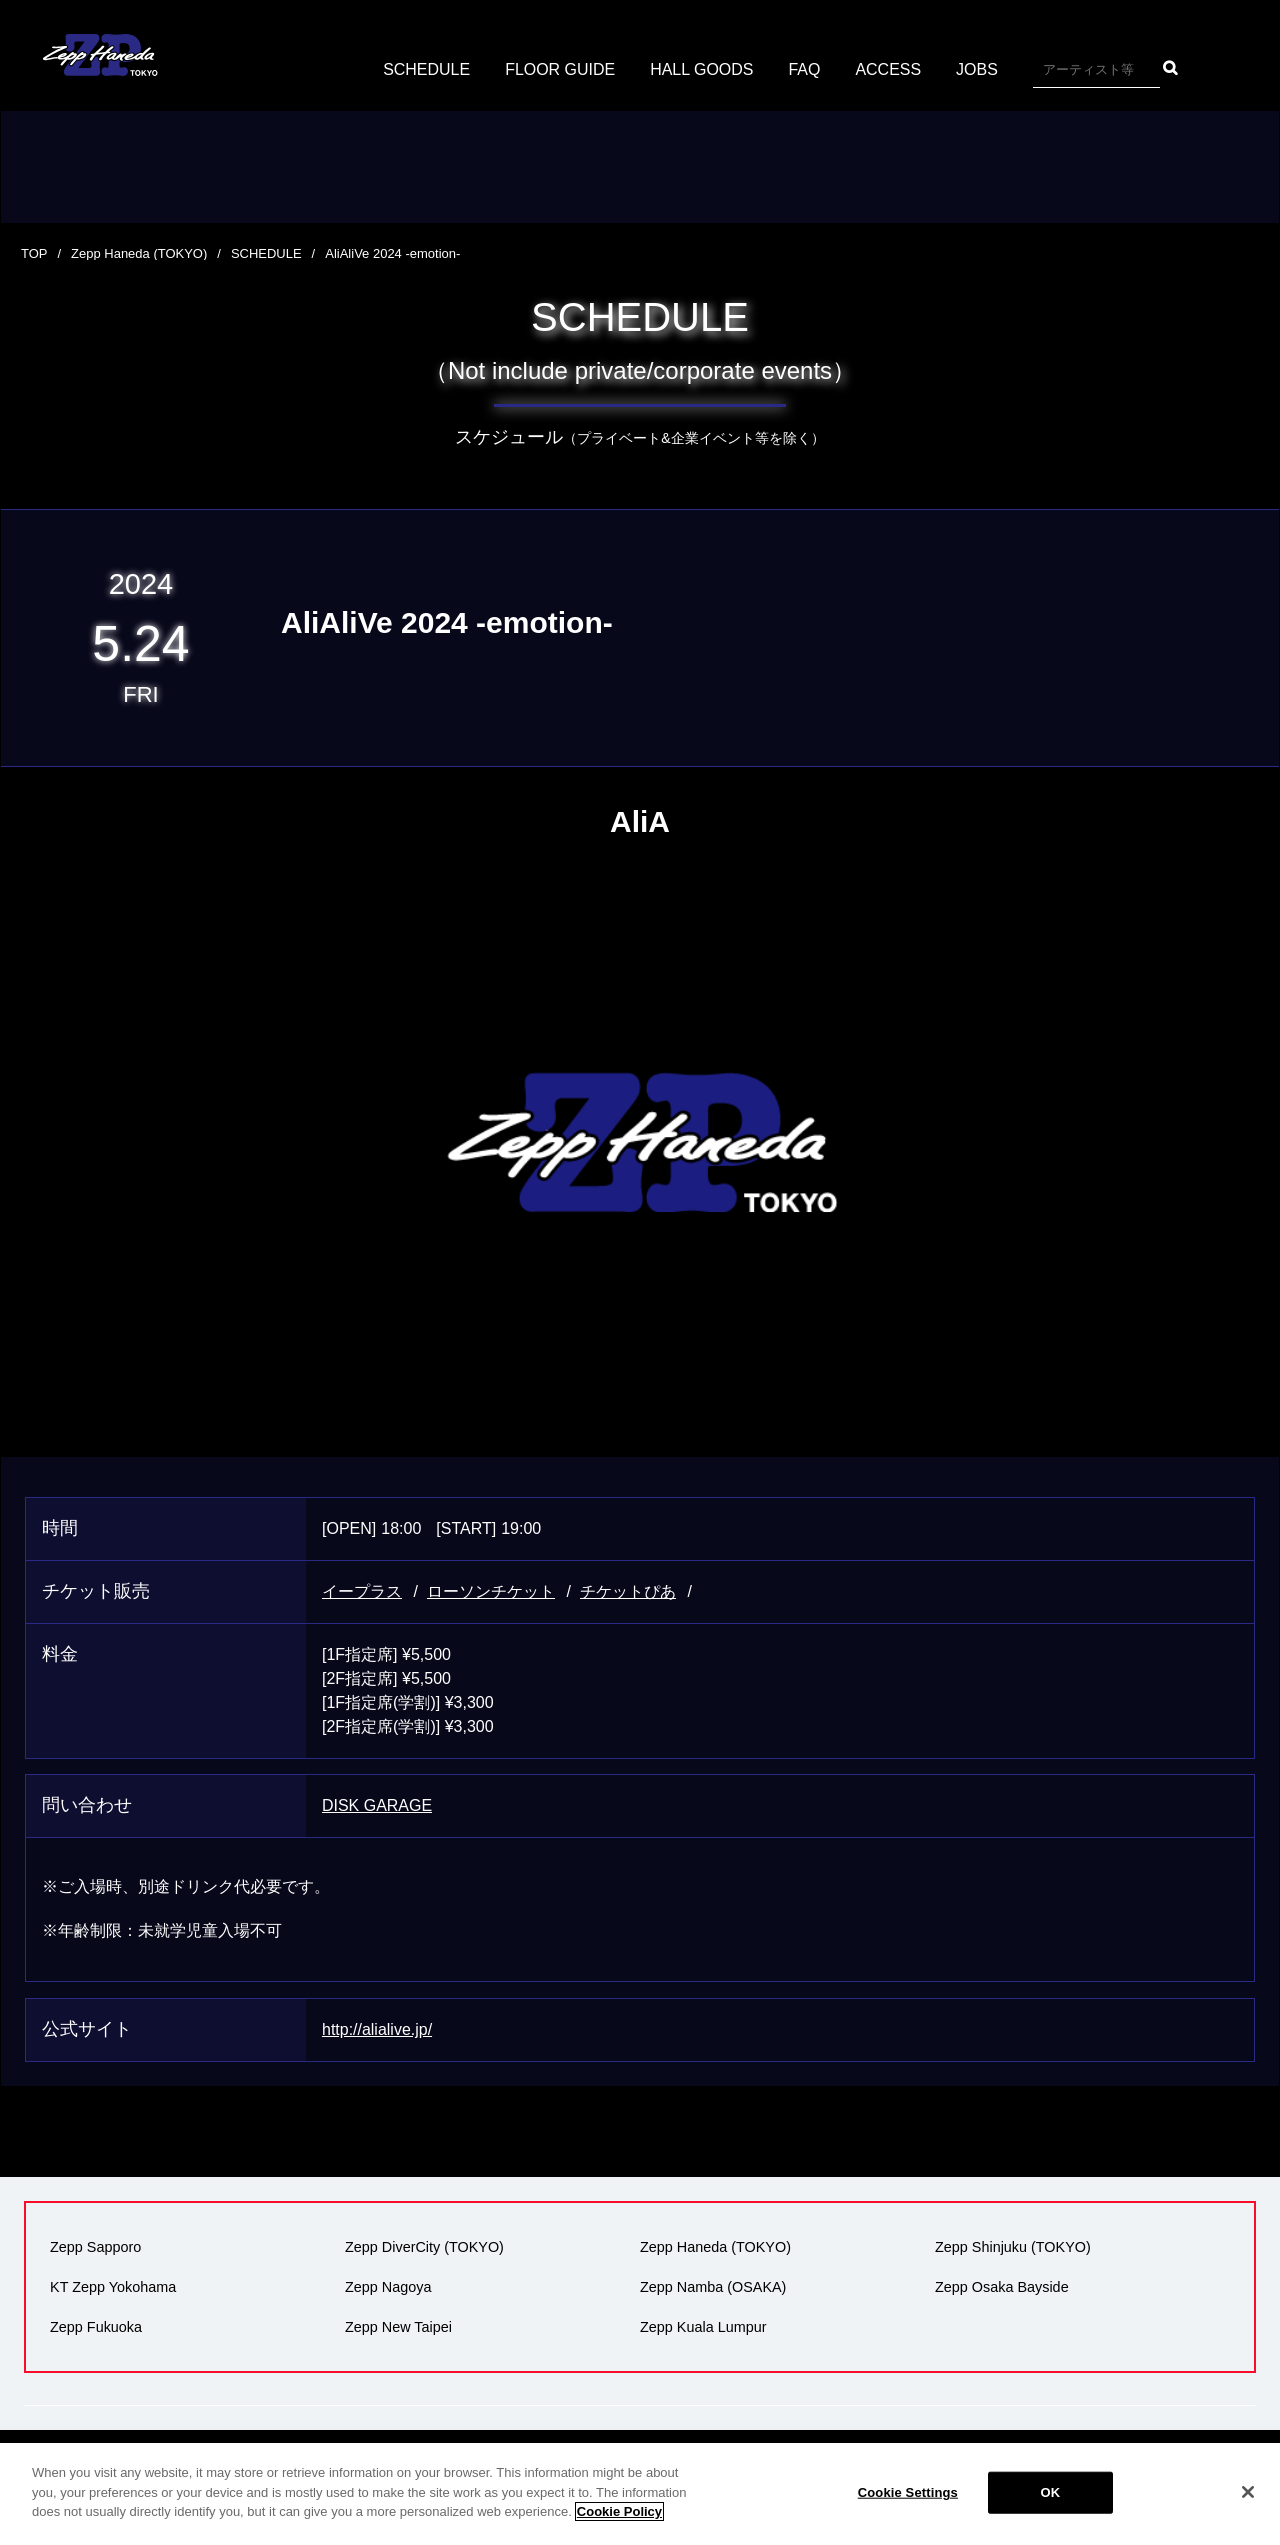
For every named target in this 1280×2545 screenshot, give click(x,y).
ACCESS (889, 69)
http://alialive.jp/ (377, 2029)
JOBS (977, 69)
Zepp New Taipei (398, 2327)
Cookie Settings (908, 2492)
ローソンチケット (491, 1591)
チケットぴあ (628, 1591)
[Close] (1248, 2492)
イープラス (362, 1591)
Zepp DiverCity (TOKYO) (424, 2247)
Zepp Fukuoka (96, 2327)
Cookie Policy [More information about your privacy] (619, 2511)
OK (1050, 2492)
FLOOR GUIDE (560, 69)
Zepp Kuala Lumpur (703, 2327)
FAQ (805, 69)
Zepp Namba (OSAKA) (713, 2287)
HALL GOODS (701, 69)
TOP (34, 253)
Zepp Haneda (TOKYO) (139, 253)
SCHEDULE (426, 69)
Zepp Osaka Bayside (1002, 2287)
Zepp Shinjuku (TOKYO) (1013, 2247)
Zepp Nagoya (388, 2287)
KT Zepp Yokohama (113, 2287)
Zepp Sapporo (95, 2247)
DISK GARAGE (377, 1805)
